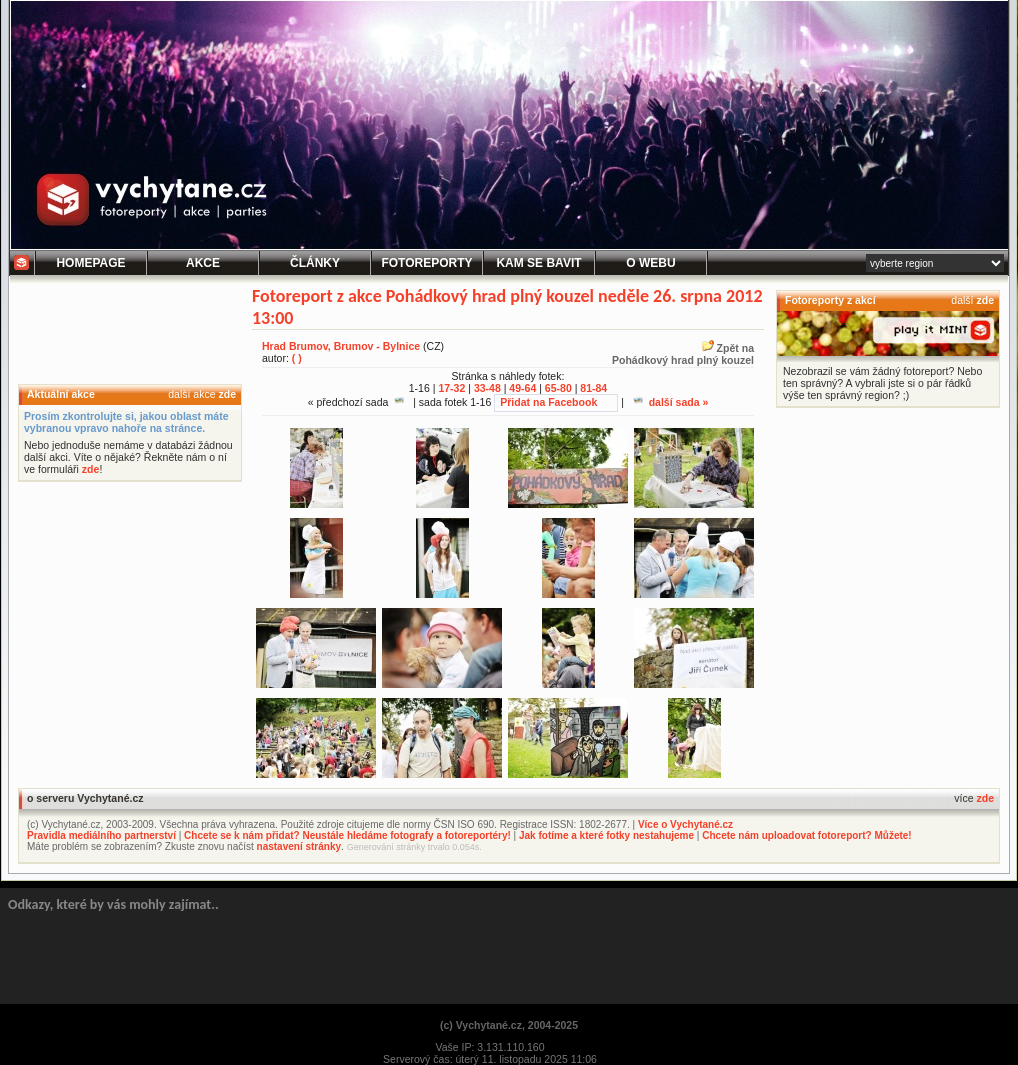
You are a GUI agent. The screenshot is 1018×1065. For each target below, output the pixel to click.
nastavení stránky (299, 846)
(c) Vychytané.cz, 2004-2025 (509, 1025)
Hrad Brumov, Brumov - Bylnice (341, 346)
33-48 (487, 388)
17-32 (451, 388)
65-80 (558, 388)
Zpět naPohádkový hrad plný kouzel (683, 354)
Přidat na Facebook (548, 402)
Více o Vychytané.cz (685, 824)
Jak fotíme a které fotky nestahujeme (606, 835)
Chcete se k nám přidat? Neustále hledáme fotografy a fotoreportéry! (347, 835)
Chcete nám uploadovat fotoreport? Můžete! (806, 835)
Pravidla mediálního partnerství (101, 835)
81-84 (593, 388)
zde (227, 394)
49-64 (522, 388)
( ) (297, 358)
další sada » (671, 402)
